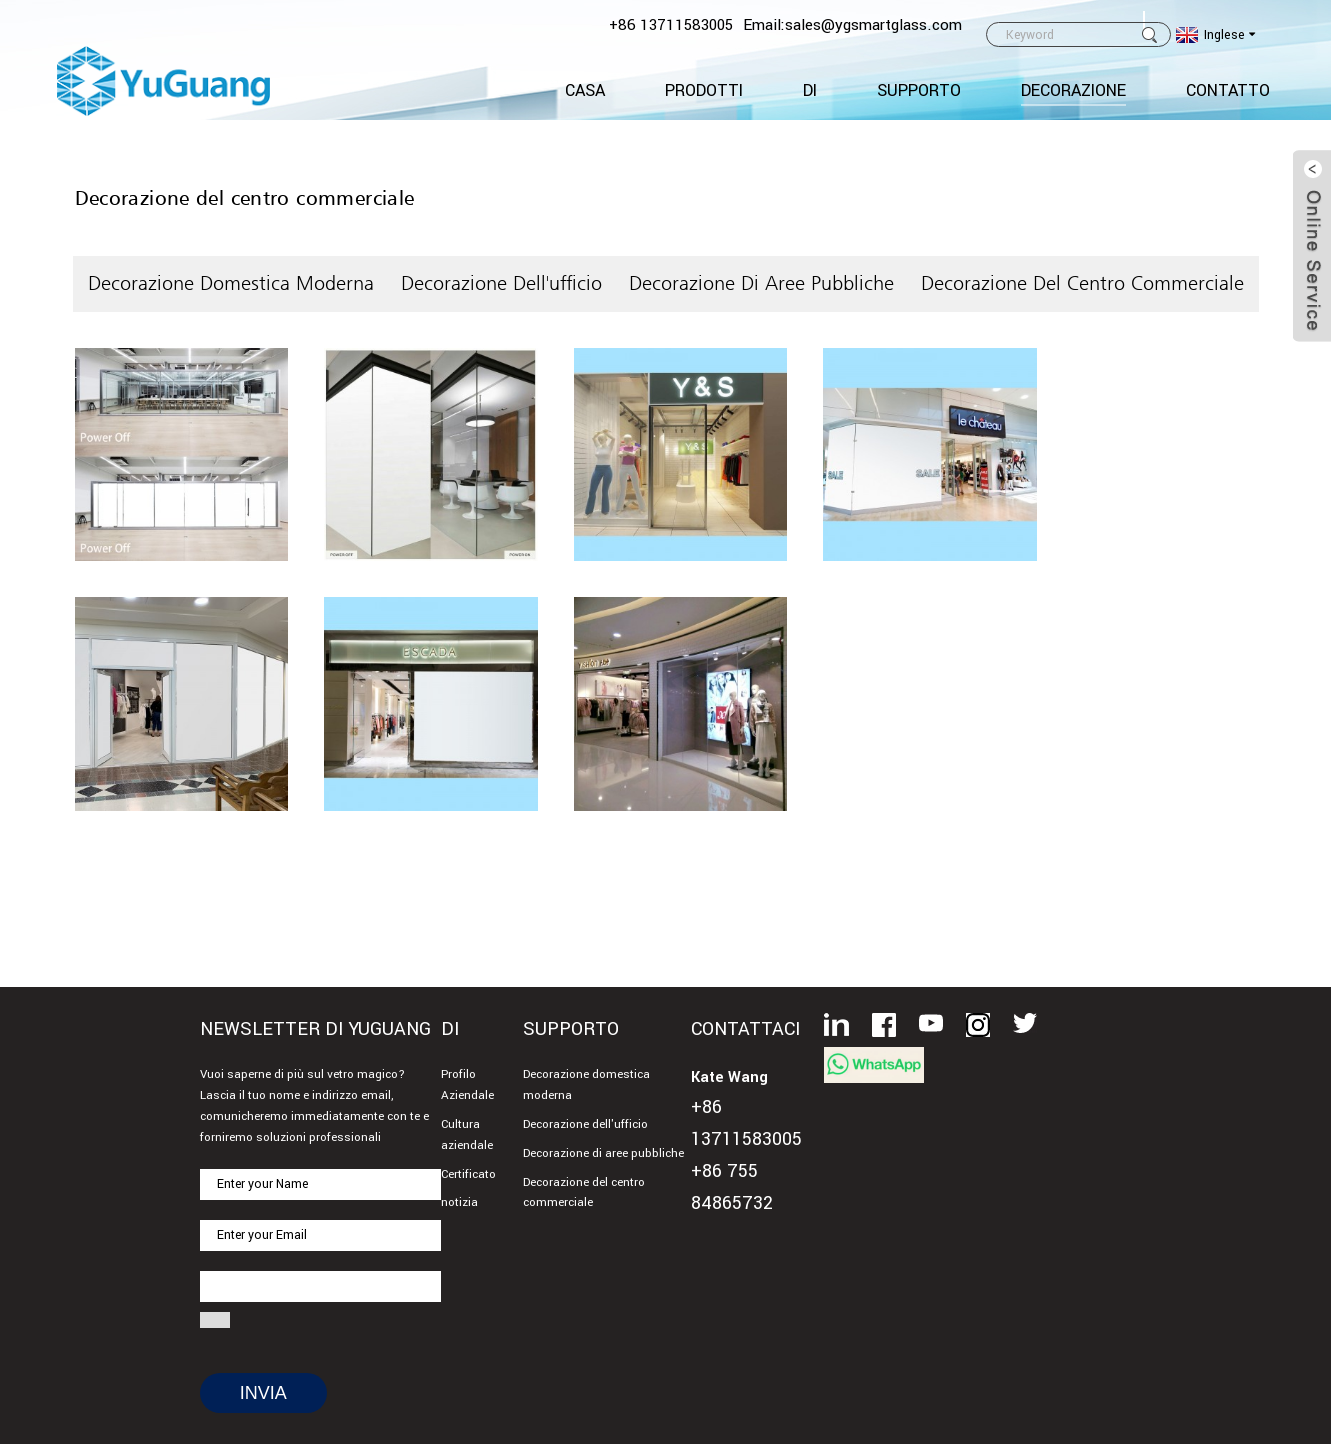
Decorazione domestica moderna (231, 283)
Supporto (919, 90)
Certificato (468, 1174)
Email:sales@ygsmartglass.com (852, 25)
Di (810, 90)
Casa (585, 90)
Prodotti (704, 90)
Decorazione (1073, 90)
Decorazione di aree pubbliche (761, 283)
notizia (459, 1202)
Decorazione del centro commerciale (1082, 283)
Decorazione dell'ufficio (501, 283)
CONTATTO (1228, 90)
